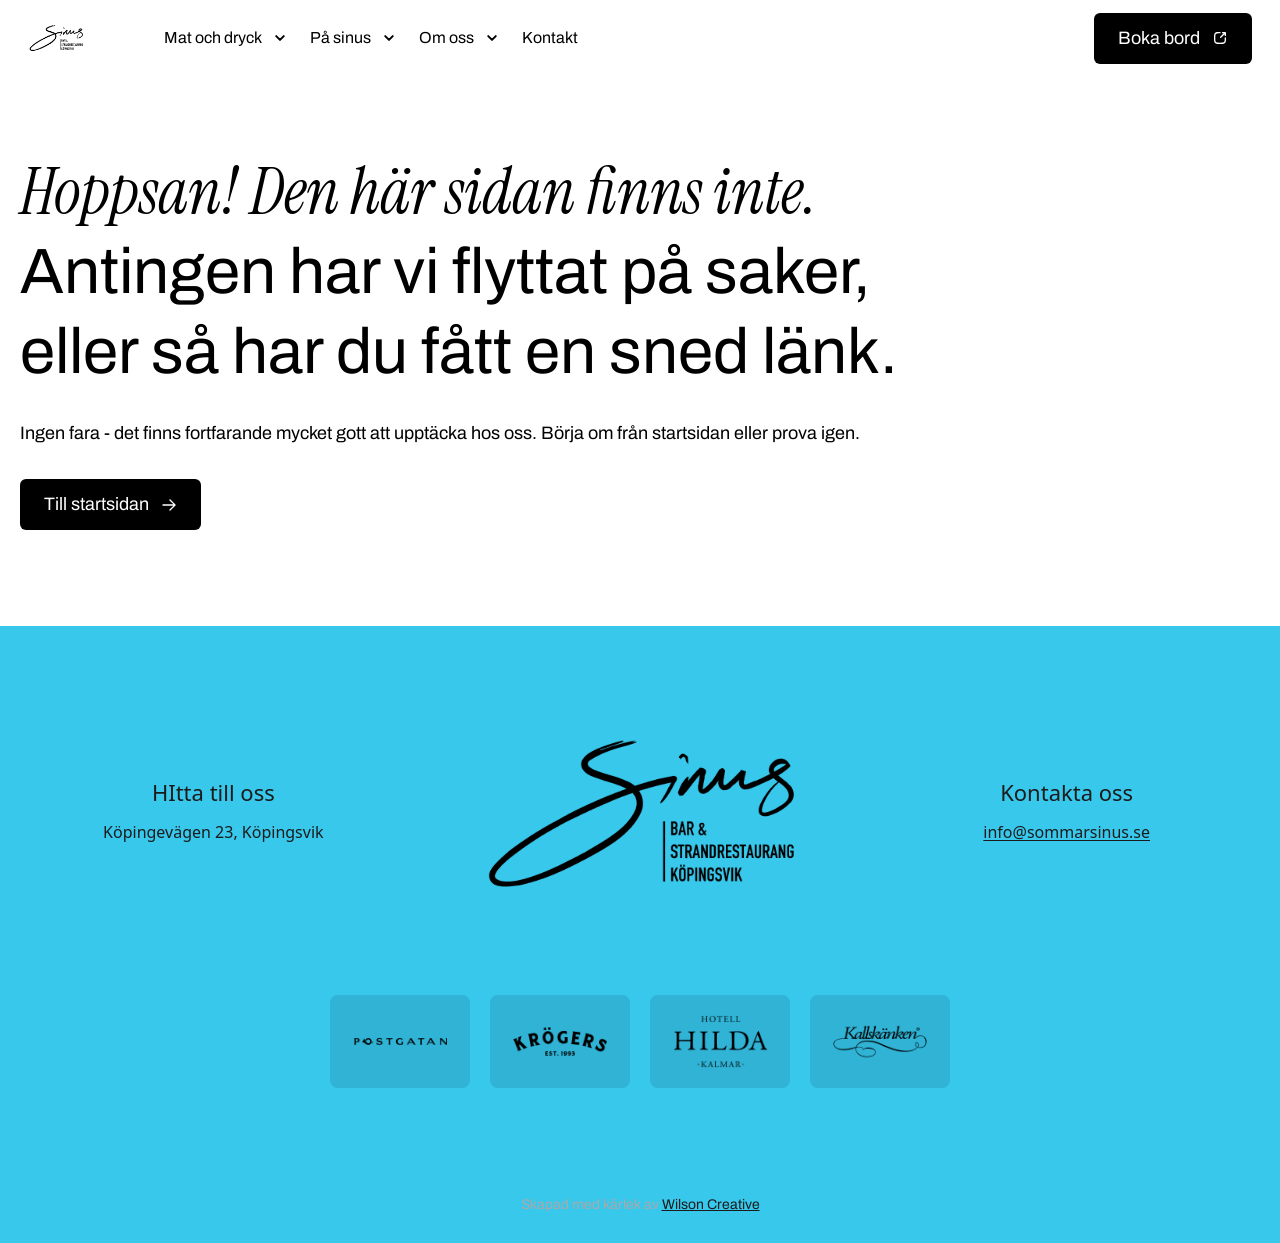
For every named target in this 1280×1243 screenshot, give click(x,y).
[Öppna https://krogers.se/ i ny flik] (560, 1041)
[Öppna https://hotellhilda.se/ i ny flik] (720, 1041)
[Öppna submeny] (280, 38)
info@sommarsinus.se (1066, 832)
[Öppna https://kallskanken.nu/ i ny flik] (880, 1041)
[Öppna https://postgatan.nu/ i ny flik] (400, 1041)
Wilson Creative (711, 1204)
